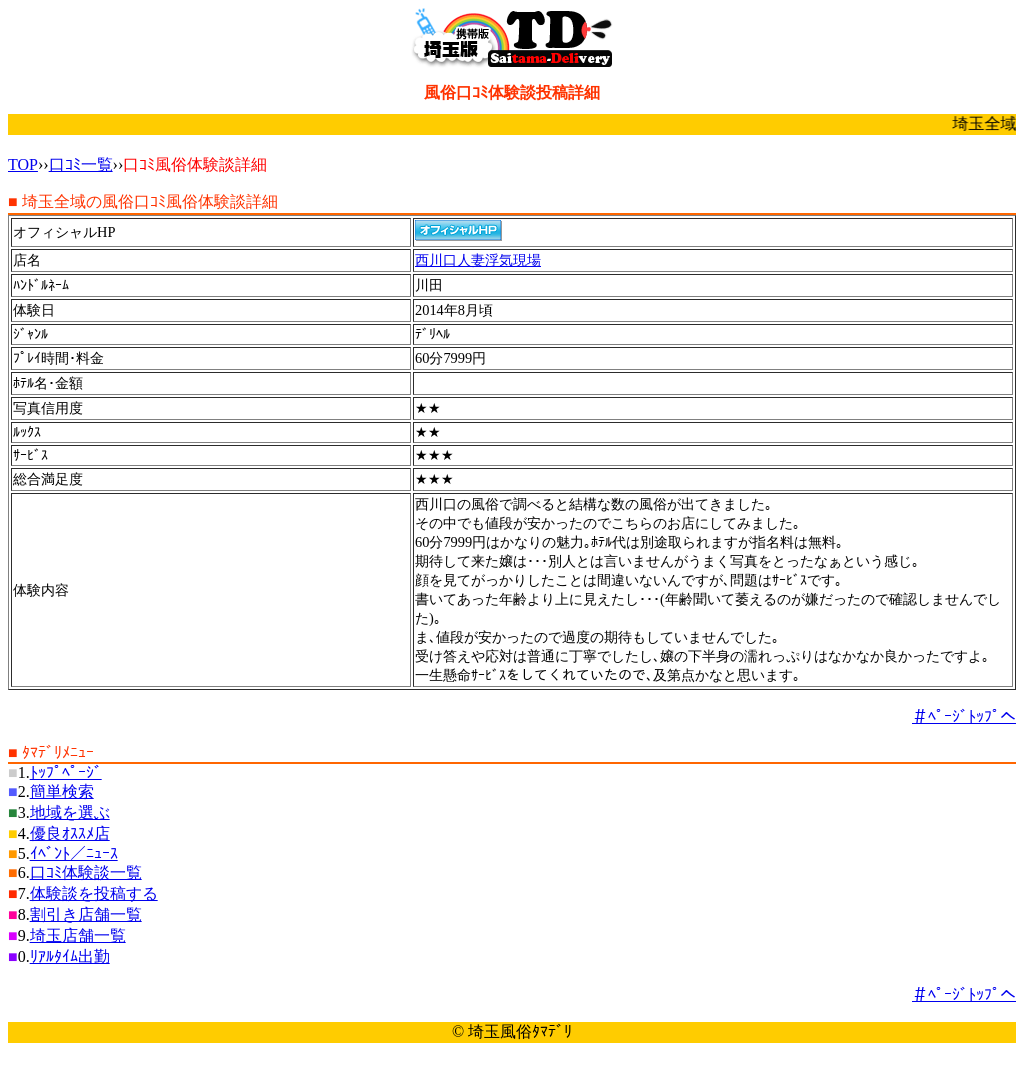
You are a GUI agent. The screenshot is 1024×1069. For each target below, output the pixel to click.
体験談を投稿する (94, 893)
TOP (23, 164)
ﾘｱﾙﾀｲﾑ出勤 (70, 956)
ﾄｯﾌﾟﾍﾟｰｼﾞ (66, 772)
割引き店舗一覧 (86, 914)
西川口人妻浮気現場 (478, 260)
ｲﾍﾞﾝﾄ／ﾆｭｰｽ (74, 853)
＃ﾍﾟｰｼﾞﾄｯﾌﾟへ (964, 716)
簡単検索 (62, 791)
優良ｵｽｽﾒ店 (70, 833)
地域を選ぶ (70, 812)
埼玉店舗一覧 (78, 935)
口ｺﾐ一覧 (81, 164)
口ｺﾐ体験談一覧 (86, 872)
